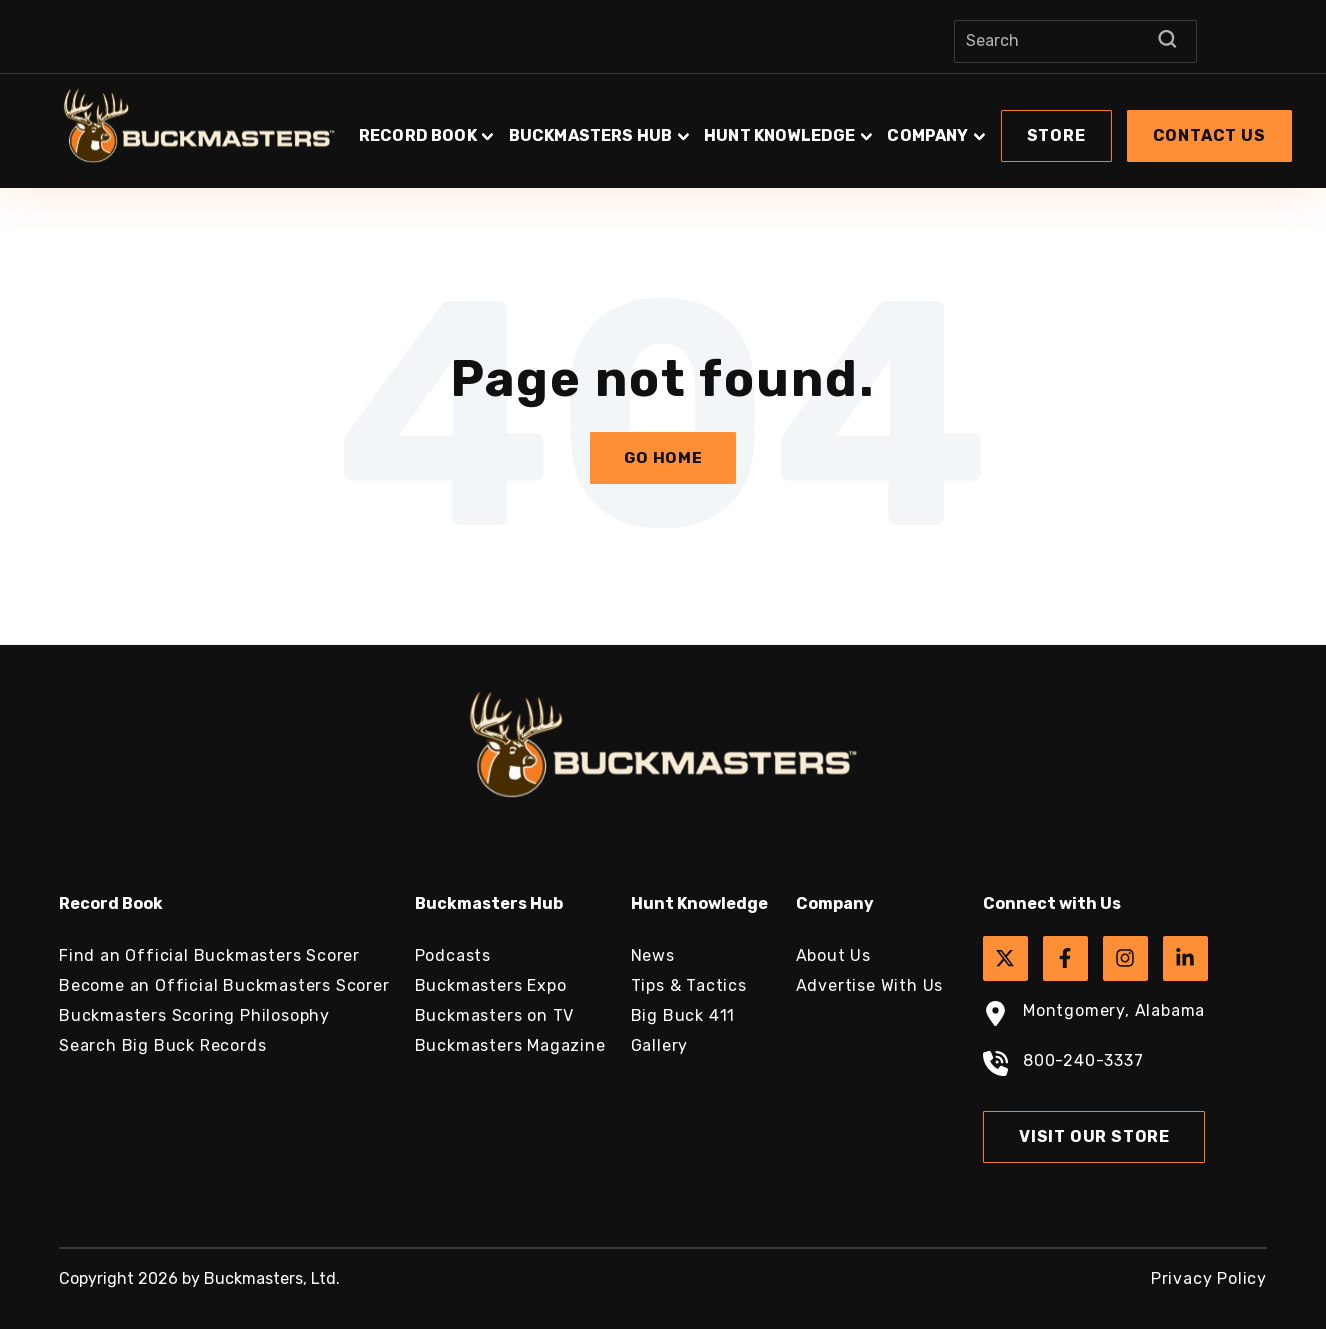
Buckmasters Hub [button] (590, 135)
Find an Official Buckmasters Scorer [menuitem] (209, 955)
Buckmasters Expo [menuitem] (491, 985)
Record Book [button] (418, 135)
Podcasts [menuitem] (453, 955)
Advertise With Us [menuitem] (870, 985)
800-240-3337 (1063, 1066)
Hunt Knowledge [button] (779, 135)
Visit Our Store (1094, 1136)
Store (1056, 135)
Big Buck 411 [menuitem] (683, 1015)
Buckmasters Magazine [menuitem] (510, 1045)
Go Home (664, 457)
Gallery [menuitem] (660, 1045)
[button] (825, 126)
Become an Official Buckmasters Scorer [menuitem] (224, 985)
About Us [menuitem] (833, 955)
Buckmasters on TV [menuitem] (495, 1015)
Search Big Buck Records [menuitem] (162, 1045)
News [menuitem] (653, 955)
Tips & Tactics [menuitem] (689, 985)
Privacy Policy (1209, 1278)
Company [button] (927, 135)
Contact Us (1209, 135)
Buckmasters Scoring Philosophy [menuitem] (194, 1015)
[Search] (1075, 41)
